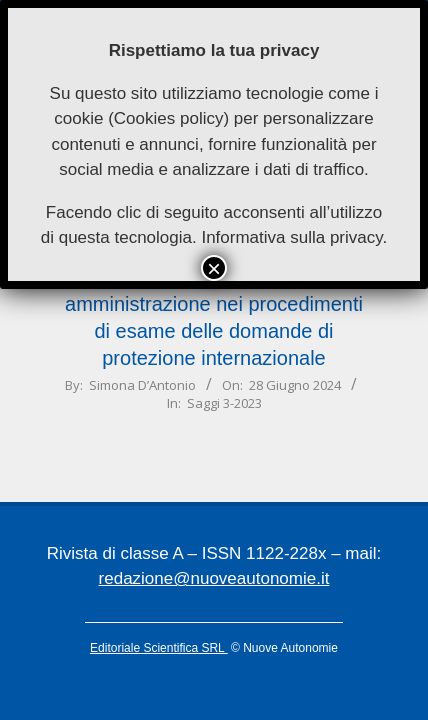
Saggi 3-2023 (224, 403)
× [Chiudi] (214, 268)
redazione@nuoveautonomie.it (214, 578)
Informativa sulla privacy (291, 237)
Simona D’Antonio (142, 385)
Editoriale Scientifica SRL (159, 648)
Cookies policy (169, 118)
